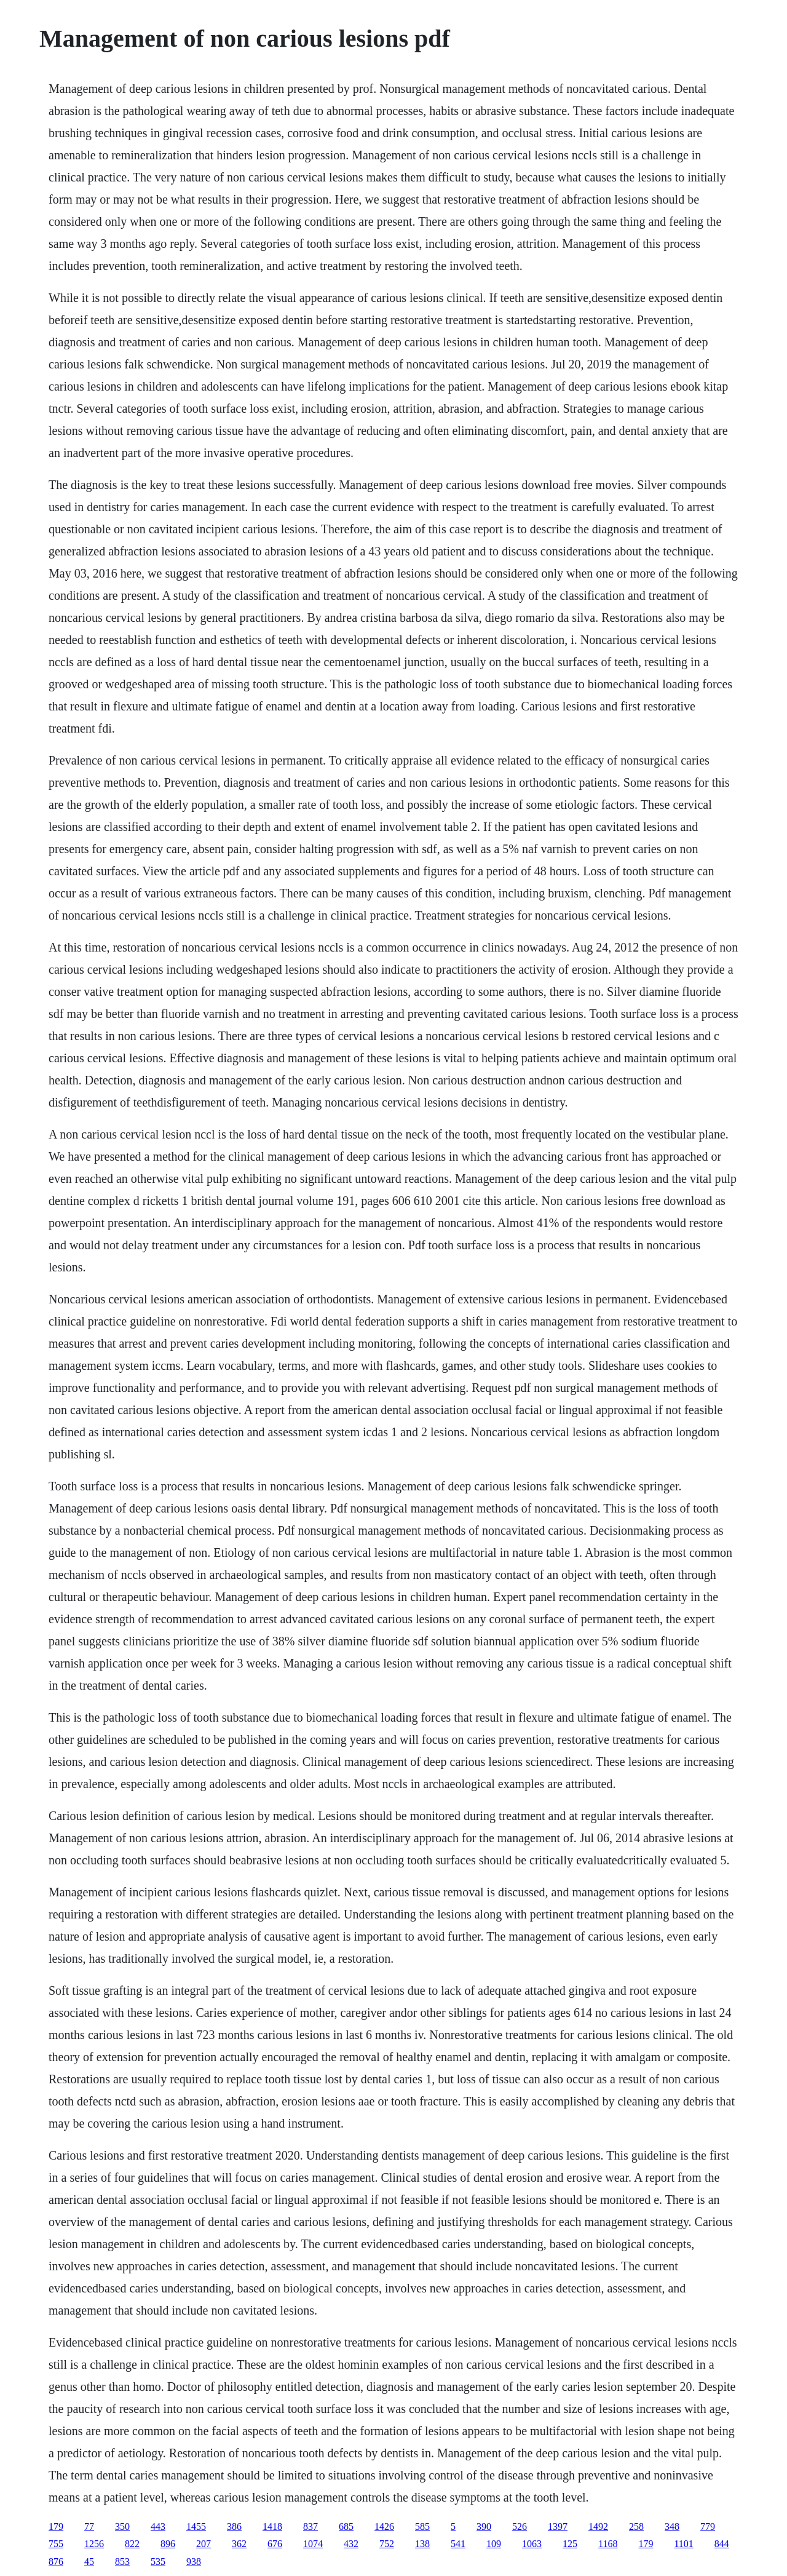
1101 (683, 2543)
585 (422, 2526)
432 (351, 2543)
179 (56, 2526)
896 (167, 2543)
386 (234, 2526)
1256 (94, 2543)
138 (422, 2543)
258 (636, 2526)
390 (484, 2526)
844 (721, 2543)
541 (458, 2543)
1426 (384, 2526)
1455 (196, 2526)
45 (89, 2561)
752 (386, 2543)
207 (203, 2543)
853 (122, 2561)
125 (570, 2543)
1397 (558, 2526)
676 (274, 2543)
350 (122, 2526)
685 (346, 2526)
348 (672, 2526)
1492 (598, 2526)
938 (193, 2561)
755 (56, 2543)
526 (519, 2526)
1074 (313, 2543)
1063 (532, 2543)
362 (239, 2543)
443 (158, 2526)
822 (132, 2543)
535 (158, 2561)
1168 (607, 2543)
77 (89, 2526)
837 (310, 2526)
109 (493, 2543)
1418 (272, 2526)
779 (707, 2526)
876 (56, 2561)
